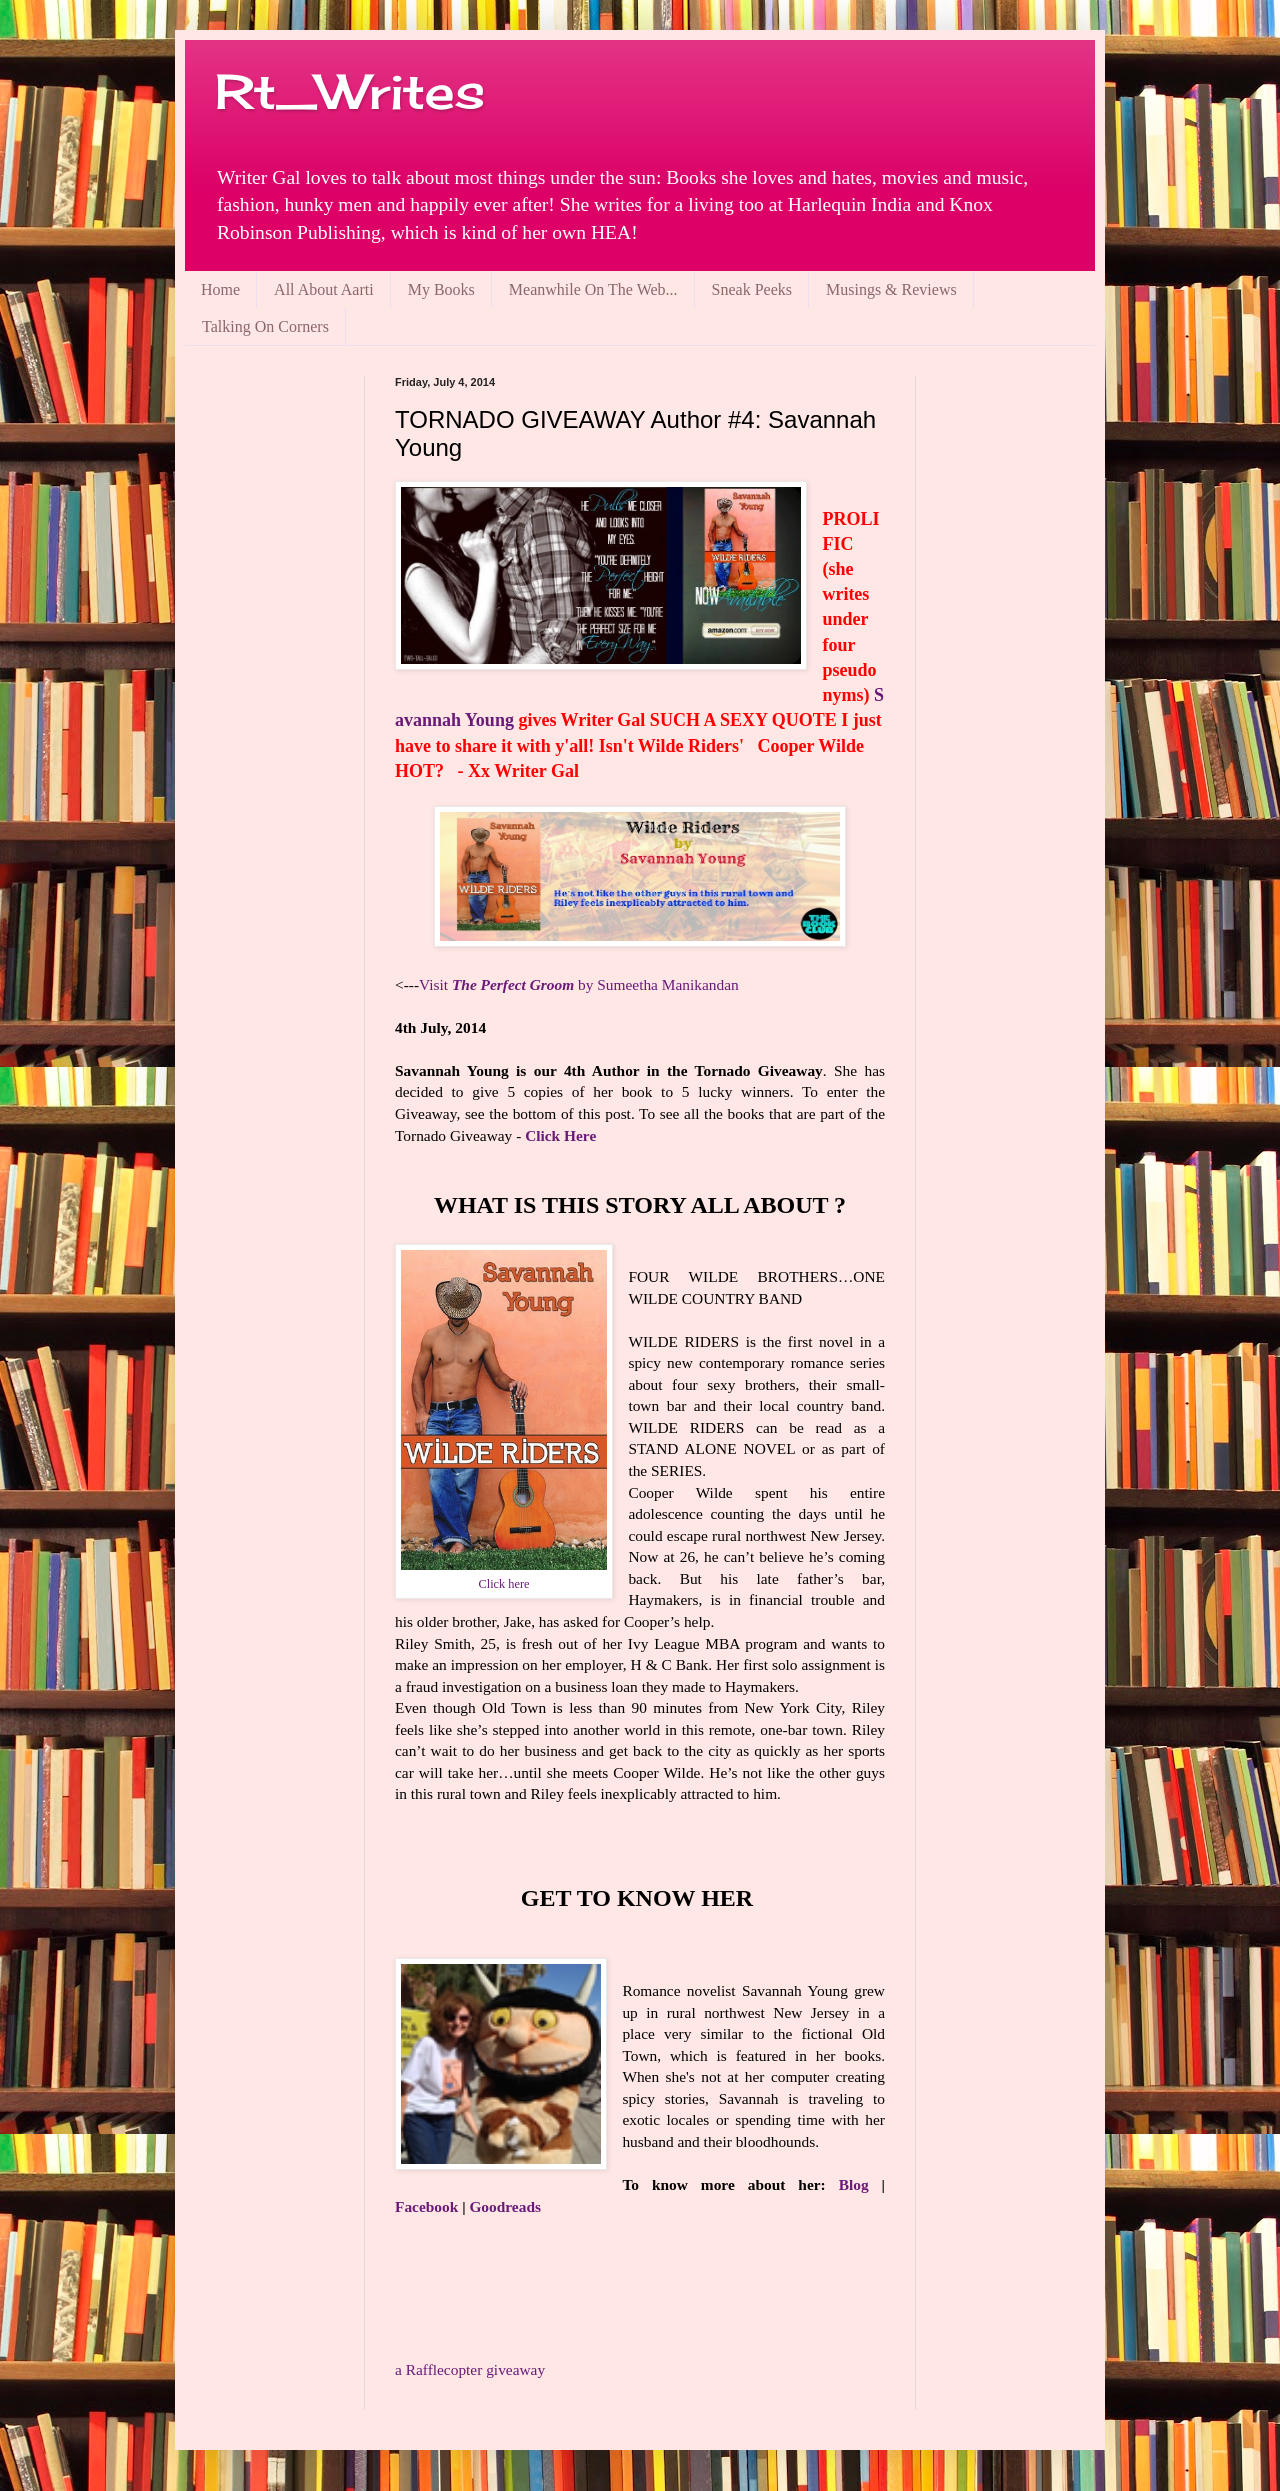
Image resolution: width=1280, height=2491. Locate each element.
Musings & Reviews (891, 289)
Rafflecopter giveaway (470, 2369)
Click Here (560, 1135)
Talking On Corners (265, 326)
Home (220, 289)
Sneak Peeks (752, 289)
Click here (504, 1584)
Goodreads (505, 2206)
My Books (441, 289)
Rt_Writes (350, 91)
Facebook (426, 2206)
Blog (854, 2184)
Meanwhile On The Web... (593, 289)
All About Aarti (324, 289)
